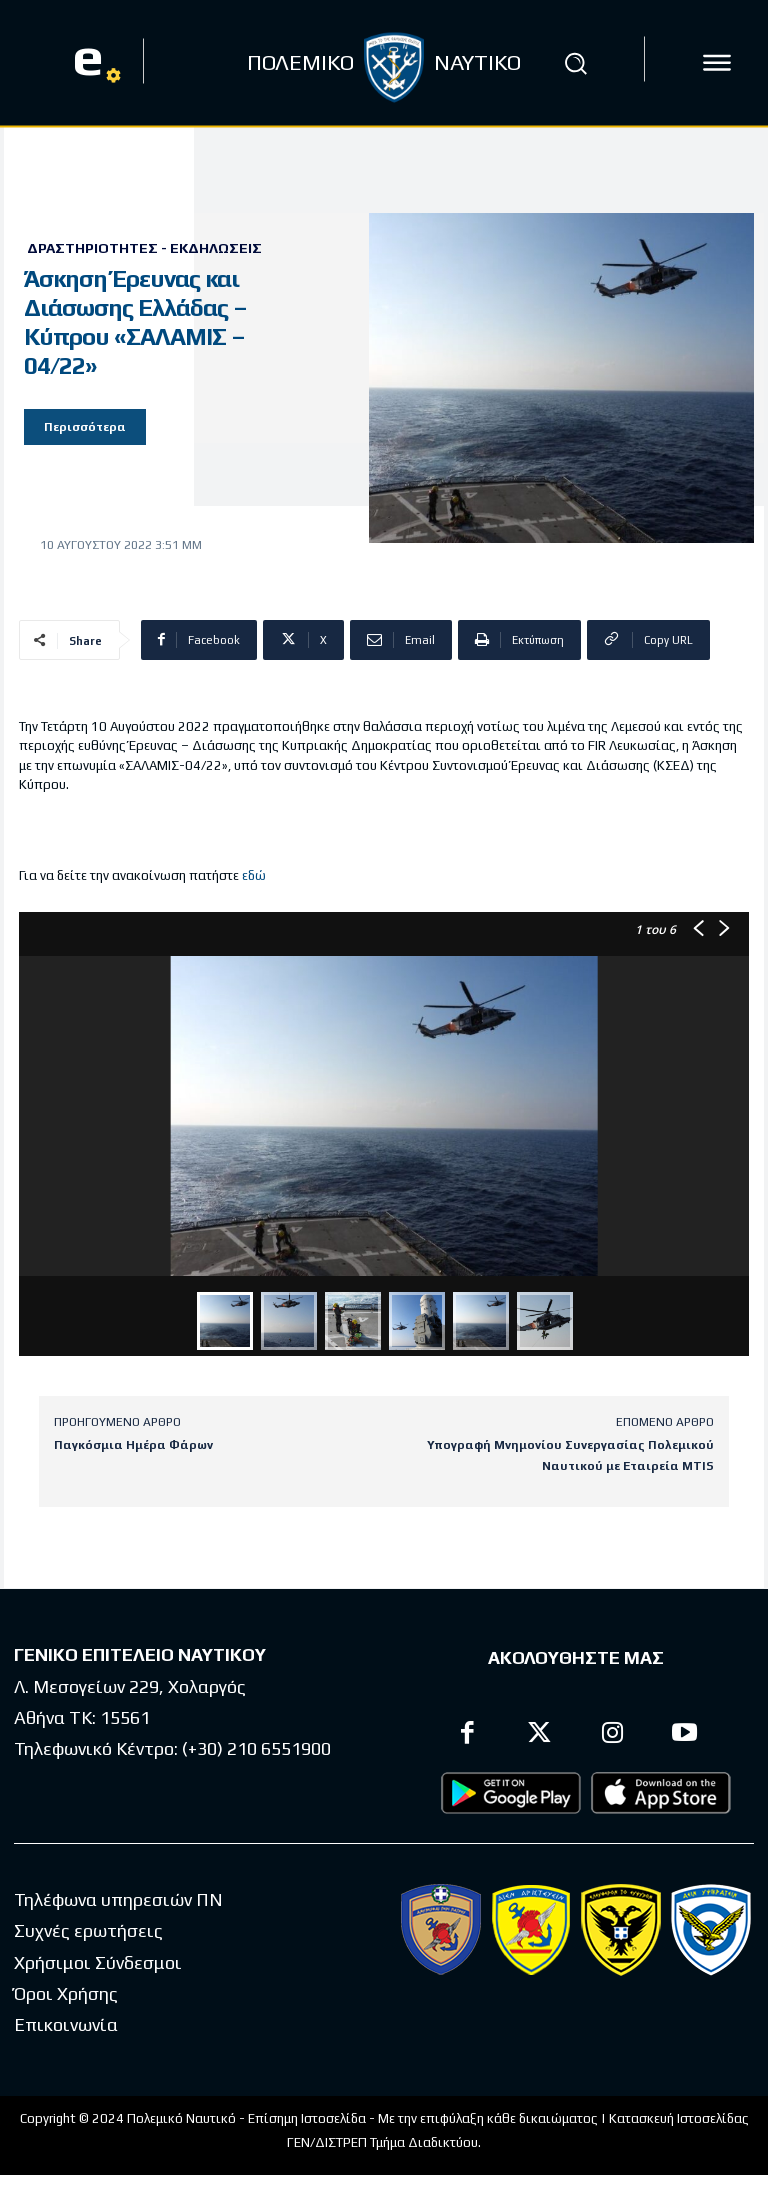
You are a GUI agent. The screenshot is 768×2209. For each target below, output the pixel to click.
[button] (576, 63)
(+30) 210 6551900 (256, 1748)
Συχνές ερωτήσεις (88, 1930)
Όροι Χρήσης (66, 1993)
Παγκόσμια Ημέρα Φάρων (133, 1445)
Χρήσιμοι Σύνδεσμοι (98, 1962)
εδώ (254, 875)
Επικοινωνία (66, 2024)
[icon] (717, 63)
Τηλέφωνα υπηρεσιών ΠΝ (118, 1899)
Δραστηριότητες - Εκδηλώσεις (144, 248)
